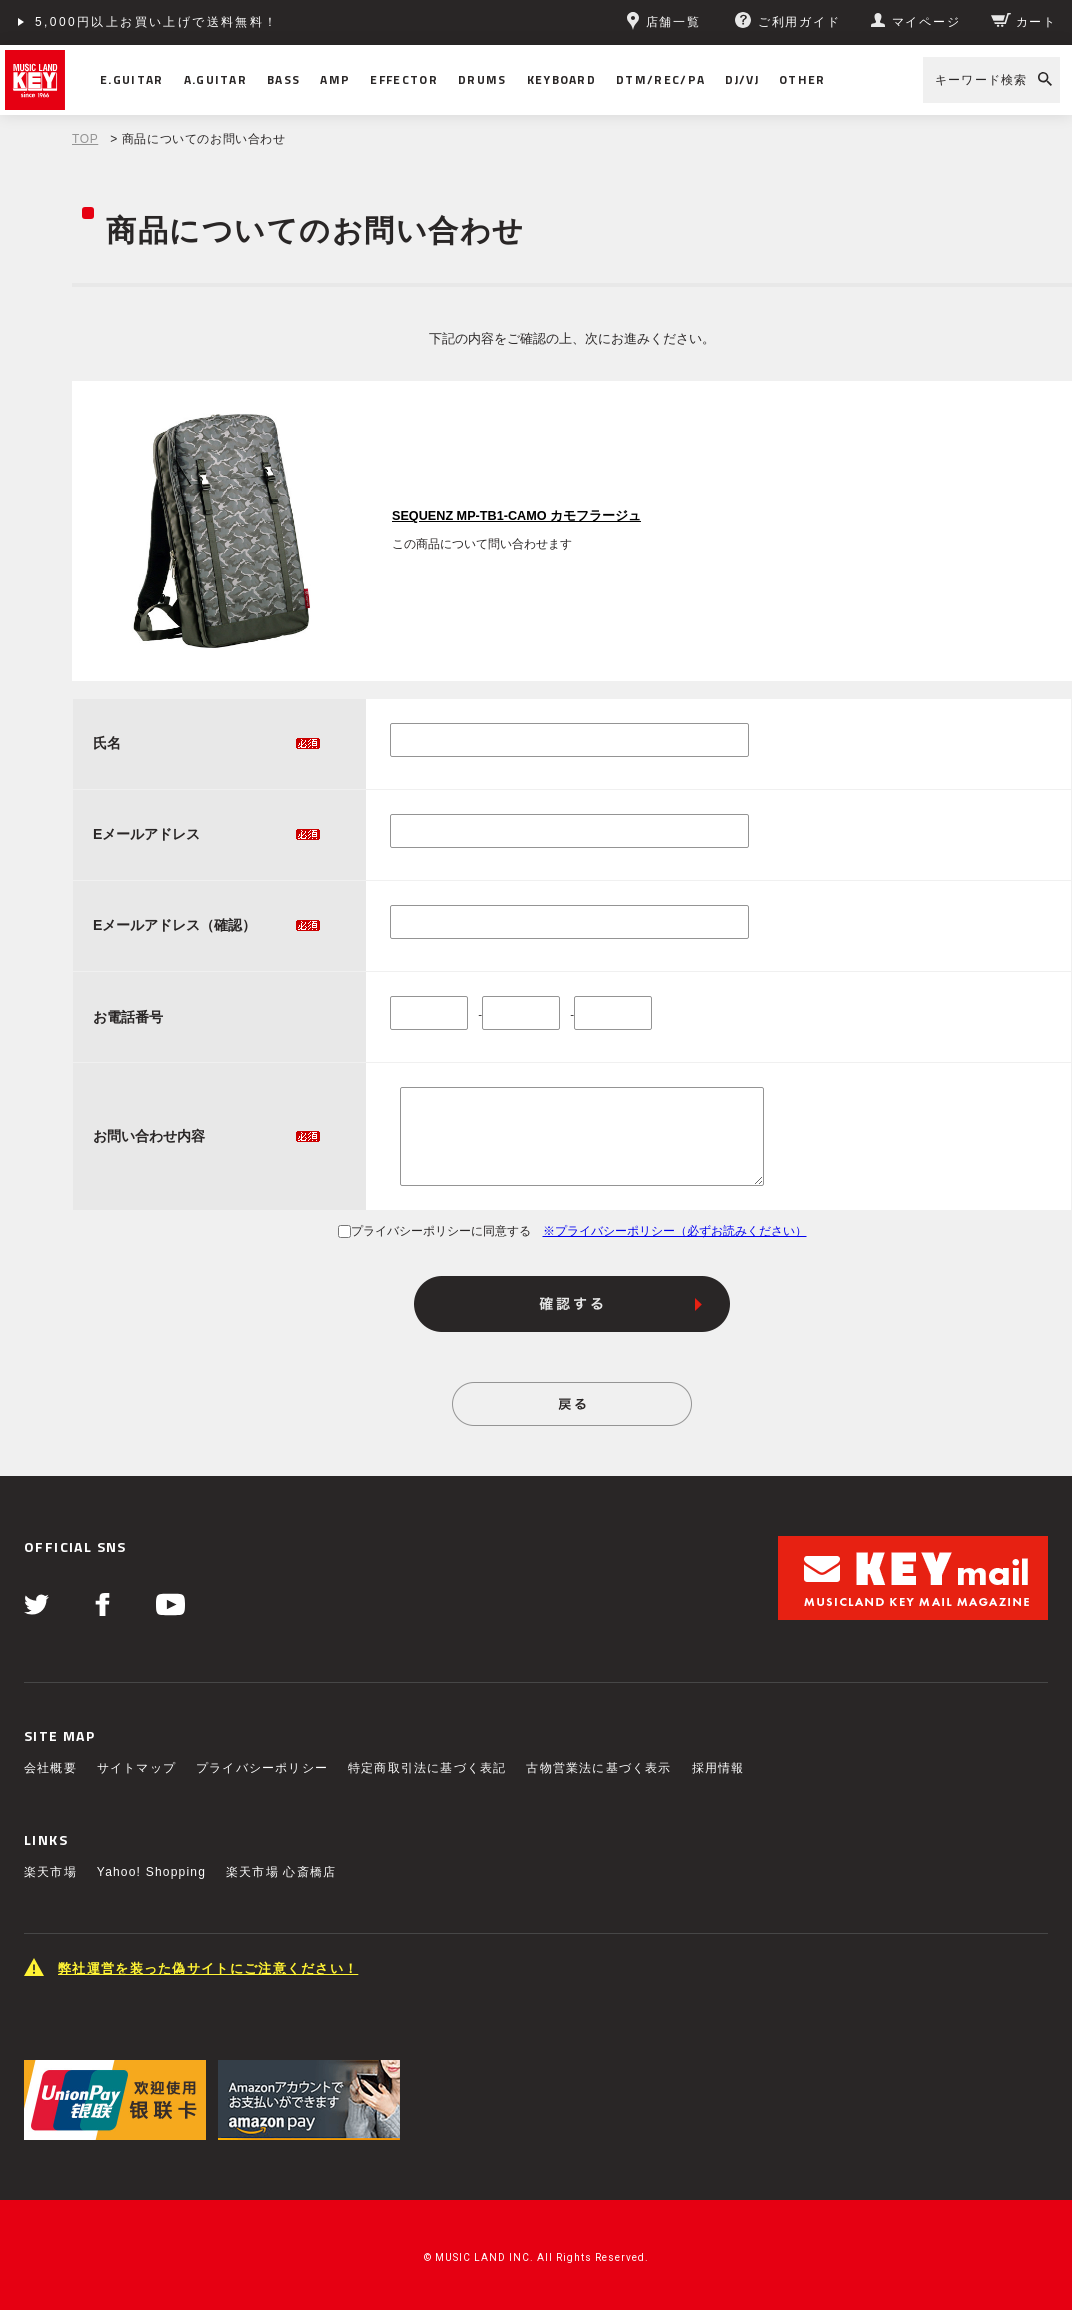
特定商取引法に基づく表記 (427, 1768)
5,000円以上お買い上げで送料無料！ (157, 22)
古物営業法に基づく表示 (598, 1768)
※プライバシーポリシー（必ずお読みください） (675, 1231)
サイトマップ (136, 1768)
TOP (85, 139)
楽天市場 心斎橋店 (281, 1872)
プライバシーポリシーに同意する (434, 1231)
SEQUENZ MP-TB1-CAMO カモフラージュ (516, 516)
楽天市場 (50, 1872)
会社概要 (50, 1768)
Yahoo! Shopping (151, 1872)
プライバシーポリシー (262, 1768)
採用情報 (718, 1768)
